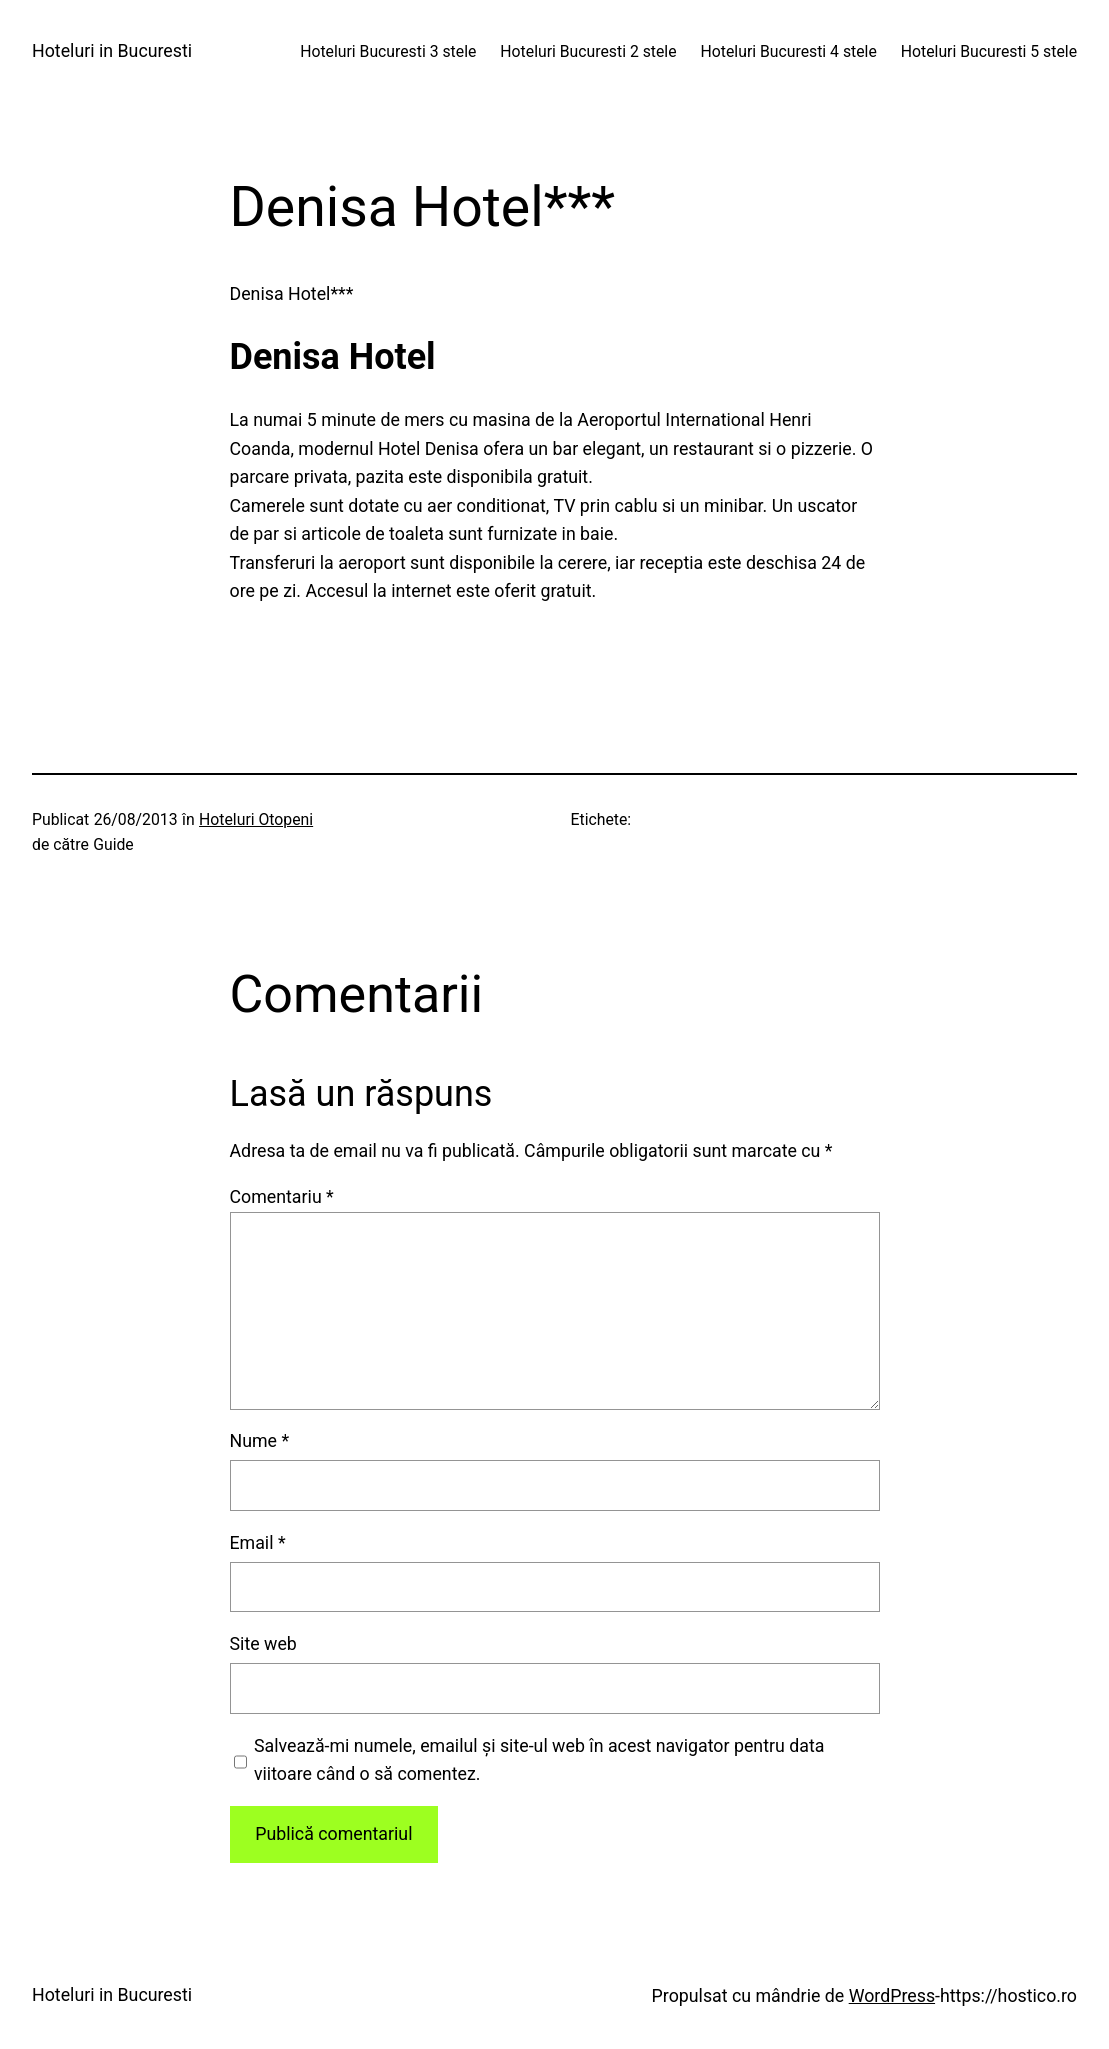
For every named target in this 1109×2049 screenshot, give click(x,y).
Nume (260, 1440)
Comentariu (282, 1196)
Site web (263, 1643)
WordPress (892, 1995)
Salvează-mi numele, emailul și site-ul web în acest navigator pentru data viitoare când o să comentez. (539, 1759)
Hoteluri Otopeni (256, 819)
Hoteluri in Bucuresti (112, 50)
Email (258, 1542)
